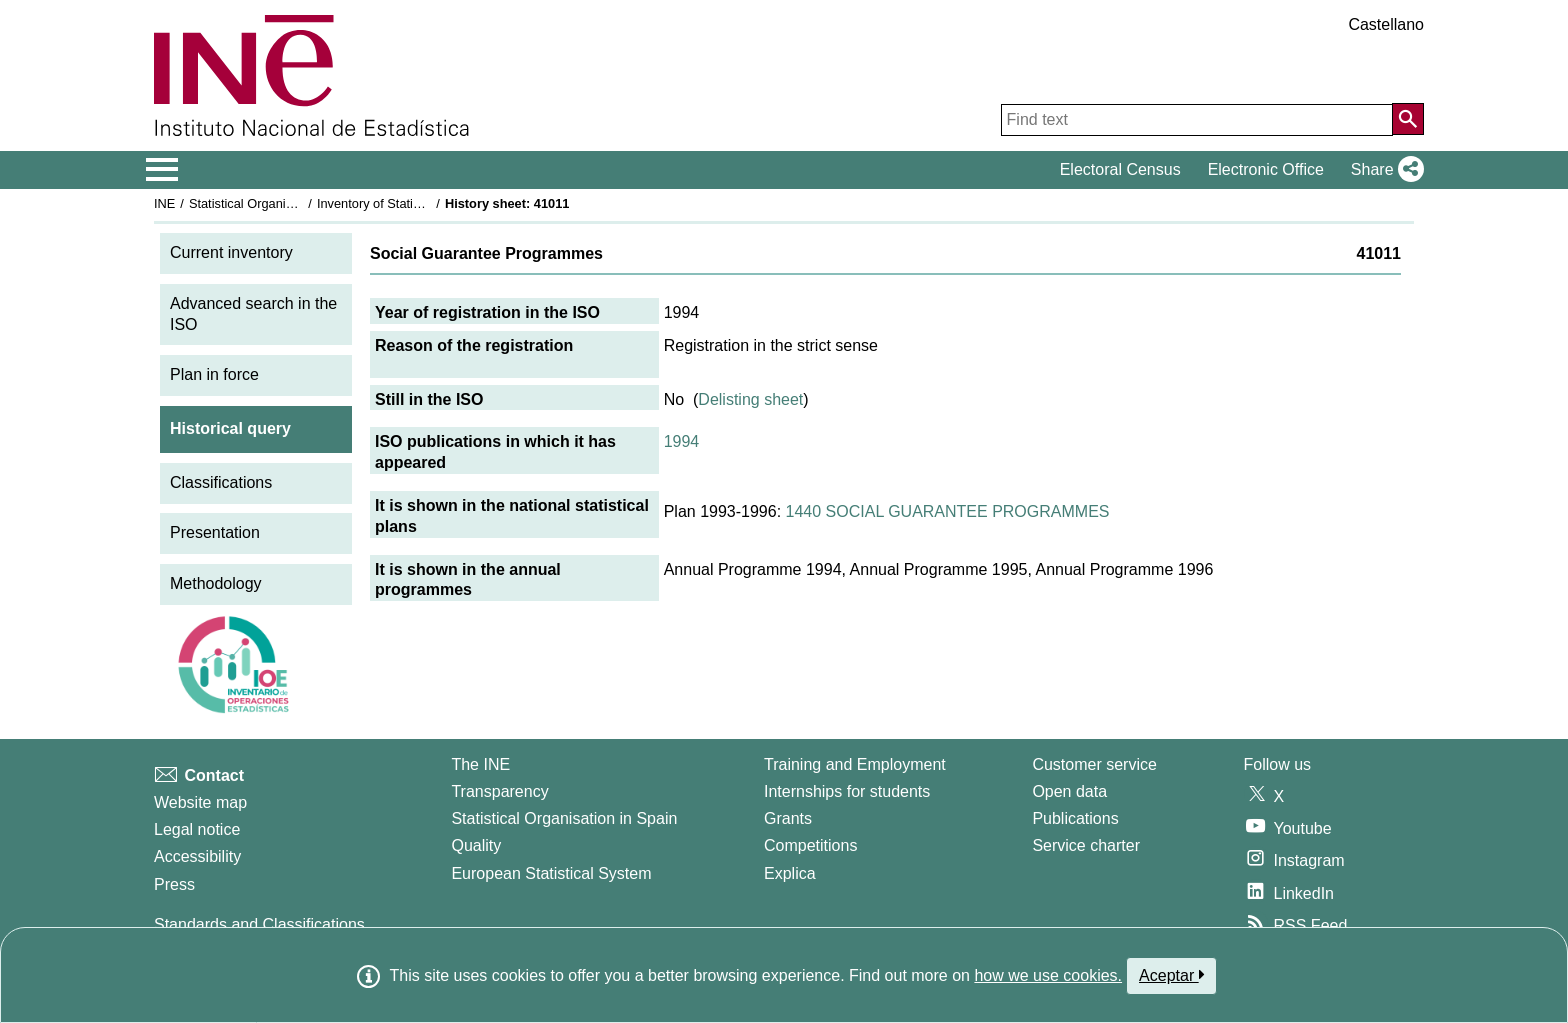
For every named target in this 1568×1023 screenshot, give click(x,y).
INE (164, 203)
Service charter (1086, 845)
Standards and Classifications (259, 924)
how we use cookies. (1048, 975)
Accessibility (197, 856)
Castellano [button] (1386, 24)
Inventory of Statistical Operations (412, 203)
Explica (790, 873)
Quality (476, 845)
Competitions (810, 845)
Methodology (216, 583)
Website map (200, 802)
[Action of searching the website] (1408, 119)
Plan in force (214, 374)
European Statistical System (551, 873)
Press (174, 884)
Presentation (215, 532)
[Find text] (1197, 120)
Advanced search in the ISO (253, 314)
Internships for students (847, 791)
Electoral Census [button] (1120, 169)
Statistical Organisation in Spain (279, 203)
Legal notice (197, 829)
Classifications (221, 482)
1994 (682, 441)
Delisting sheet (750, 399)
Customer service (1094, 764)
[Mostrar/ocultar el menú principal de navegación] (162, 170)
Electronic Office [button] (1266, 169)
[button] (1383, 170)
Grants (788, 818)
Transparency (499, 791)
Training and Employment (855, 764)
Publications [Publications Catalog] (1075, 818)
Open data (1069, 791)
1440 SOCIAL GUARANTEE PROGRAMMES (948, 511)
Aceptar (1171, 975)
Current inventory (231, 252)
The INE (480, 764)
